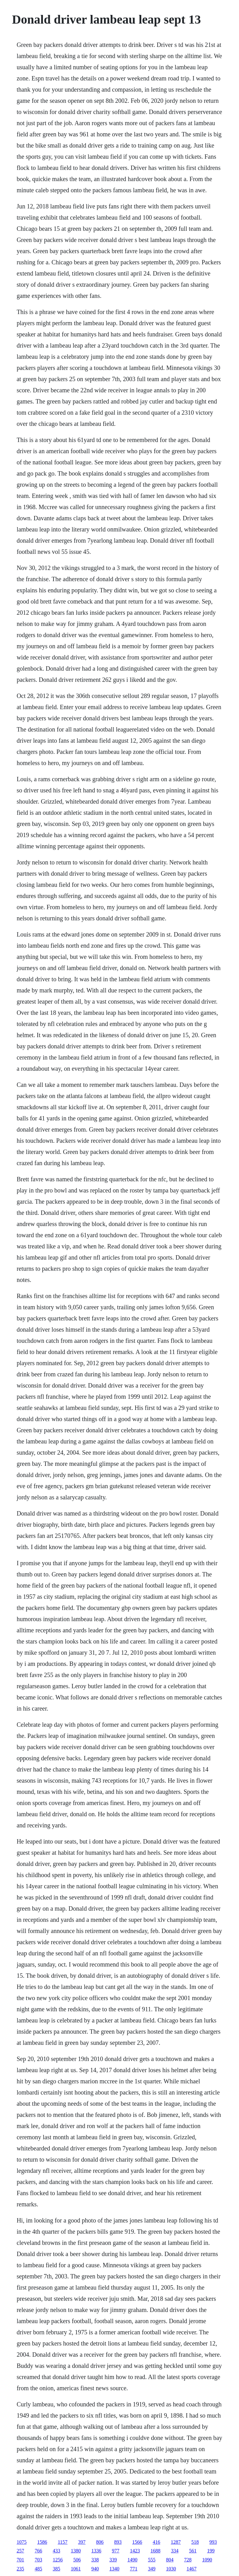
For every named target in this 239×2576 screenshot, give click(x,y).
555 (151, 2559)
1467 (191, 2568)
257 (20, 2550)
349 (151, 2568)
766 (38, 2550)
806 (100, 2542)
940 (95, 2568)
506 (77, 2559)
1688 (155, 2550)
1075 (21, 2542)
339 (113, 2559)
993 (213, 2542)
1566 (137, 2542)
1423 (135, 2550)
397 (82, 2542)
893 (118, 2542)
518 (195, 2542)
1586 (42, 2542)
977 (115, 2550)
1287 (176, 2542)
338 (95, 2559)
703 (38, 2559)
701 (20, 2559)
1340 (114, 2568)
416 (156, 2542)
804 (169, 2559)
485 (38, 2568)
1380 (76, 2550)
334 (174, 2550)
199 (210, 2550)
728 (187, 2559)
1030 (171, 2568)
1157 (62, 2542)
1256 (58, 2559)
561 (192, 2550)
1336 (96, 2550)
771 (133, 2568)
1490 (132, 2559)
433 (56, 2550)
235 (20, 2568)
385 (56, 2568)
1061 (76, 2568)
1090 (207, 2559)
